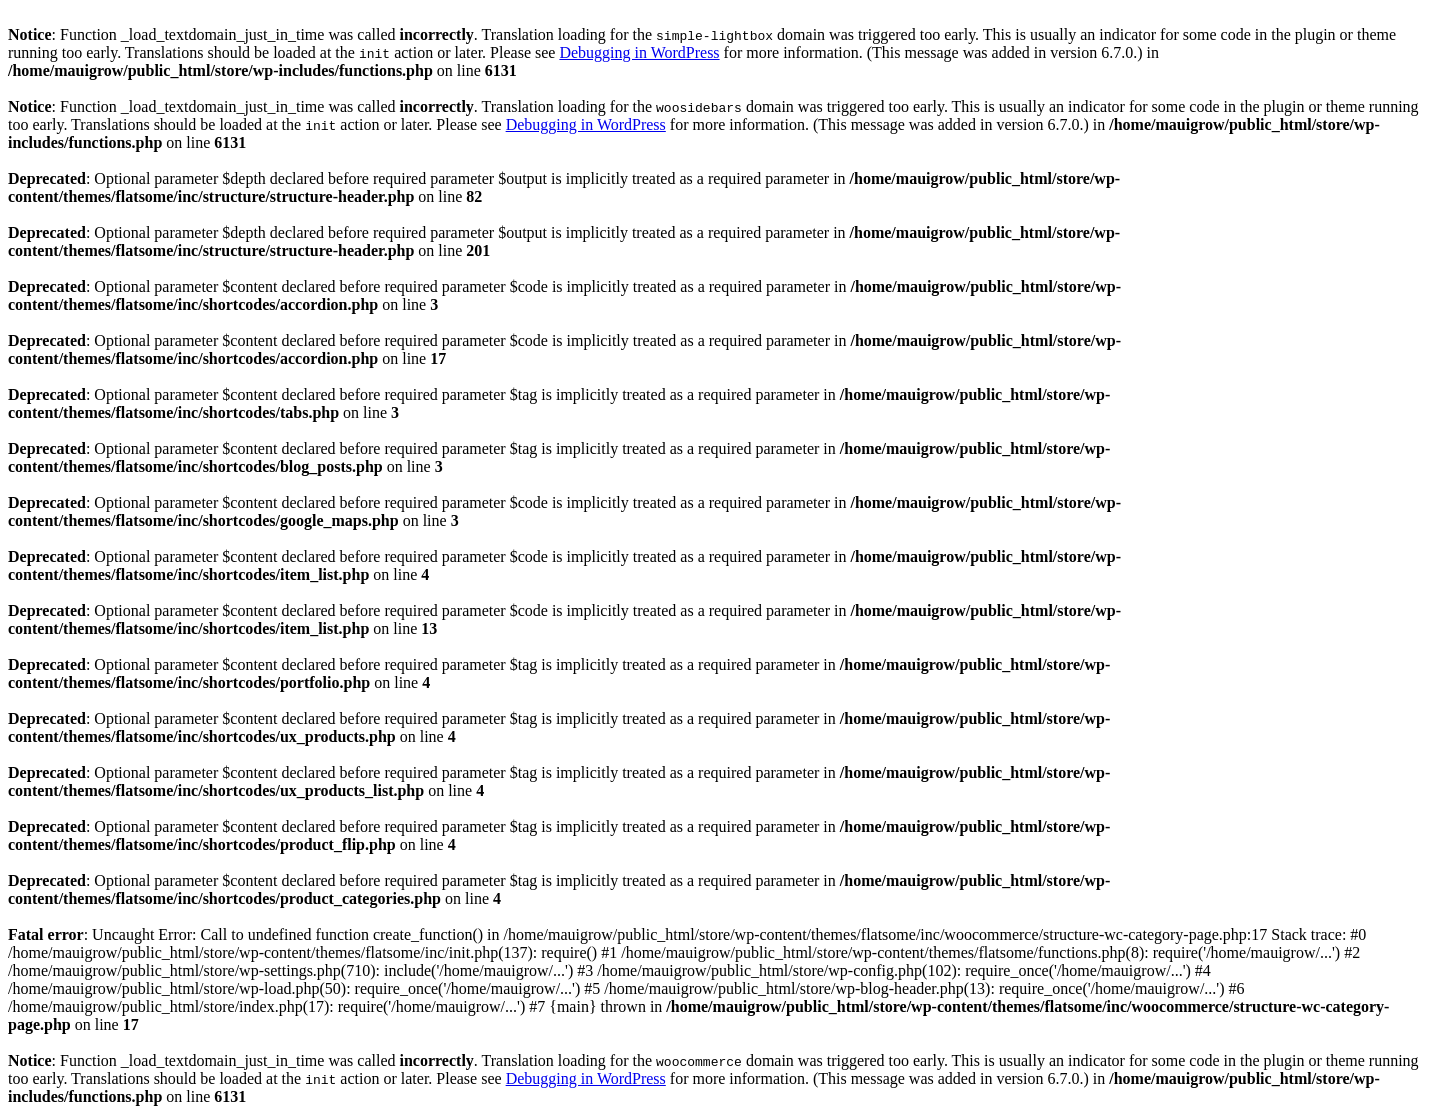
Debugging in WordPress (639, 52)
